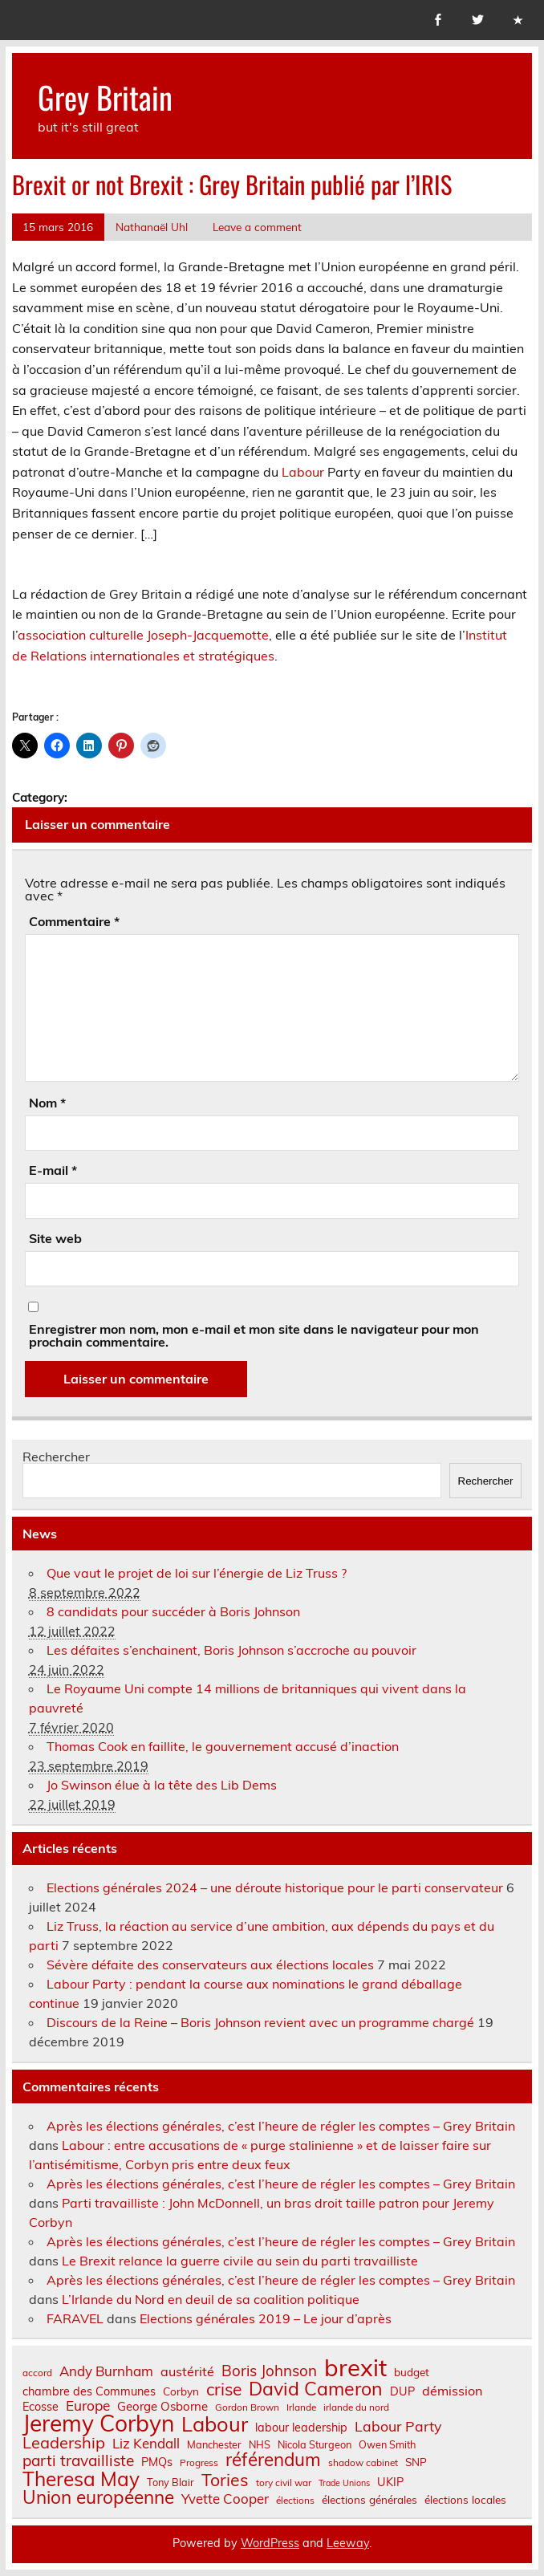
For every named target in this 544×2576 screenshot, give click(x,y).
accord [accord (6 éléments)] (37, 2373)
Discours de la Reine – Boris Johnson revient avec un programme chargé (260, 2022)
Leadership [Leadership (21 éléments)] (63, 2443)
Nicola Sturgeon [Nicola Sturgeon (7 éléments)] (314, 2445)
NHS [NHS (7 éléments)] (259, 2445)
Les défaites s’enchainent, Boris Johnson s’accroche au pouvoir (231, 1650)
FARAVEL (75, 2318)
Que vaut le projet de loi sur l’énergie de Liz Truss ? (197, 1573)
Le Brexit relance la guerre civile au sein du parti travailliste (240, 2261)
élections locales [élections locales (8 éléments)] (465, 2499)
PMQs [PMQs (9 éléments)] (157, 2462)
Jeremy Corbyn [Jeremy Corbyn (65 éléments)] (98, 2423)
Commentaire (74, 921)
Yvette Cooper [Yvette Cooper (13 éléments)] (225, 2499)
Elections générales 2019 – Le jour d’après (266, 2318)
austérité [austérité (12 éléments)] (187, 2371)
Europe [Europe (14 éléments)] (88, 2405)
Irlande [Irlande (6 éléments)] (301, 2407)
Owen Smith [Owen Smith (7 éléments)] (387, 2445)
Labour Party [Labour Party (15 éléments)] (398, 2427)
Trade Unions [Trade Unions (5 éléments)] (344, 2483)
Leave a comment (257, 227)
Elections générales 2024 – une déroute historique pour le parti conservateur (275, 1887)
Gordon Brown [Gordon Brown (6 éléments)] (247, 2407)
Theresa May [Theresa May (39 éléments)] (81, 2479)
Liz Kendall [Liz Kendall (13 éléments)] (146, 2444)
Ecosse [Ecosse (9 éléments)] (40, 2406)
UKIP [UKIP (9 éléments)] (390, 2482)
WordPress (270, 2543)
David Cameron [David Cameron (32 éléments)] (316, 2388)
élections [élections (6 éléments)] (295, 2500)
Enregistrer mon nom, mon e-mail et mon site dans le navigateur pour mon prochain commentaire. (254, 1335)
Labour (303, 472)
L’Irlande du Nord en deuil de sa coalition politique (210, 2299)
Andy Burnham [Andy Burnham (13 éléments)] (106, 2372)
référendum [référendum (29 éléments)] (273, 2459)
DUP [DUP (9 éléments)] (402, 2391)
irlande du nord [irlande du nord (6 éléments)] (356, 2407)
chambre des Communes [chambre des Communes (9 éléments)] (89, 2391)
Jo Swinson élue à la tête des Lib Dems (162, 1785)
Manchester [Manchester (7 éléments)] (214, 2445)
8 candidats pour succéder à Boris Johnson (173, 1611)
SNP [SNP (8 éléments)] (416, 2462)
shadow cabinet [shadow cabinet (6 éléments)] (363, 2463)
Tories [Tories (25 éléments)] (225, 2480)
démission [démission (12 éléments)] (452, 2390)
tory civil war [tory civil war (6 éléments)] (283, 2483)
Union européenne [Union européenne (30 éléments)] (98, 2498)
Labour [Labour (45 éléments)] (214, 2424)
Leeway (348, 2543)
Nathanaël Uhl (152, 227)
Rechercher (56, 1456)
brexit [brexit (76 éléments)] (355, 2367)
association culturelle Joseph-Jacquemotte (143, 635)
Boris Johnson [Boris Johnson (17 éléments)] (269, 2371)
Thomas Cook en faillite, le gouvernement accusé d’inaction (223, 1746)
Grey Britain (105, 97)
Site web (55, 1238)
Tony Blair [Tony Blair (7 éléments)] (170, 2482)
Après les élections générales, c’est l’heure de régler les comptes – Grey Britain (281, 2126)
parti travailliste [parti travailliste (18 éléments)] (78, 2460)
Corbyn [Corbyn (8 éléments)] (181, 2391)
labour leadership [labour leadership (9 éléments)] (301, 2427)
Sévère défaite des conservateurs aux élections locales (210, 1964)
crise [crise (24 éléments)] (224, 2389)
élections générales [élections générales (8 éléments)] (369, 2499)
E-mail (53, 1170)
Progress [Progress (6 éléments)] (199, 2463)
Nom (47, 1102)
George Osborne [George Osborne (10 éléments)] (162, 2406)
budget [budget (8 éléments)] (411, 2372)
